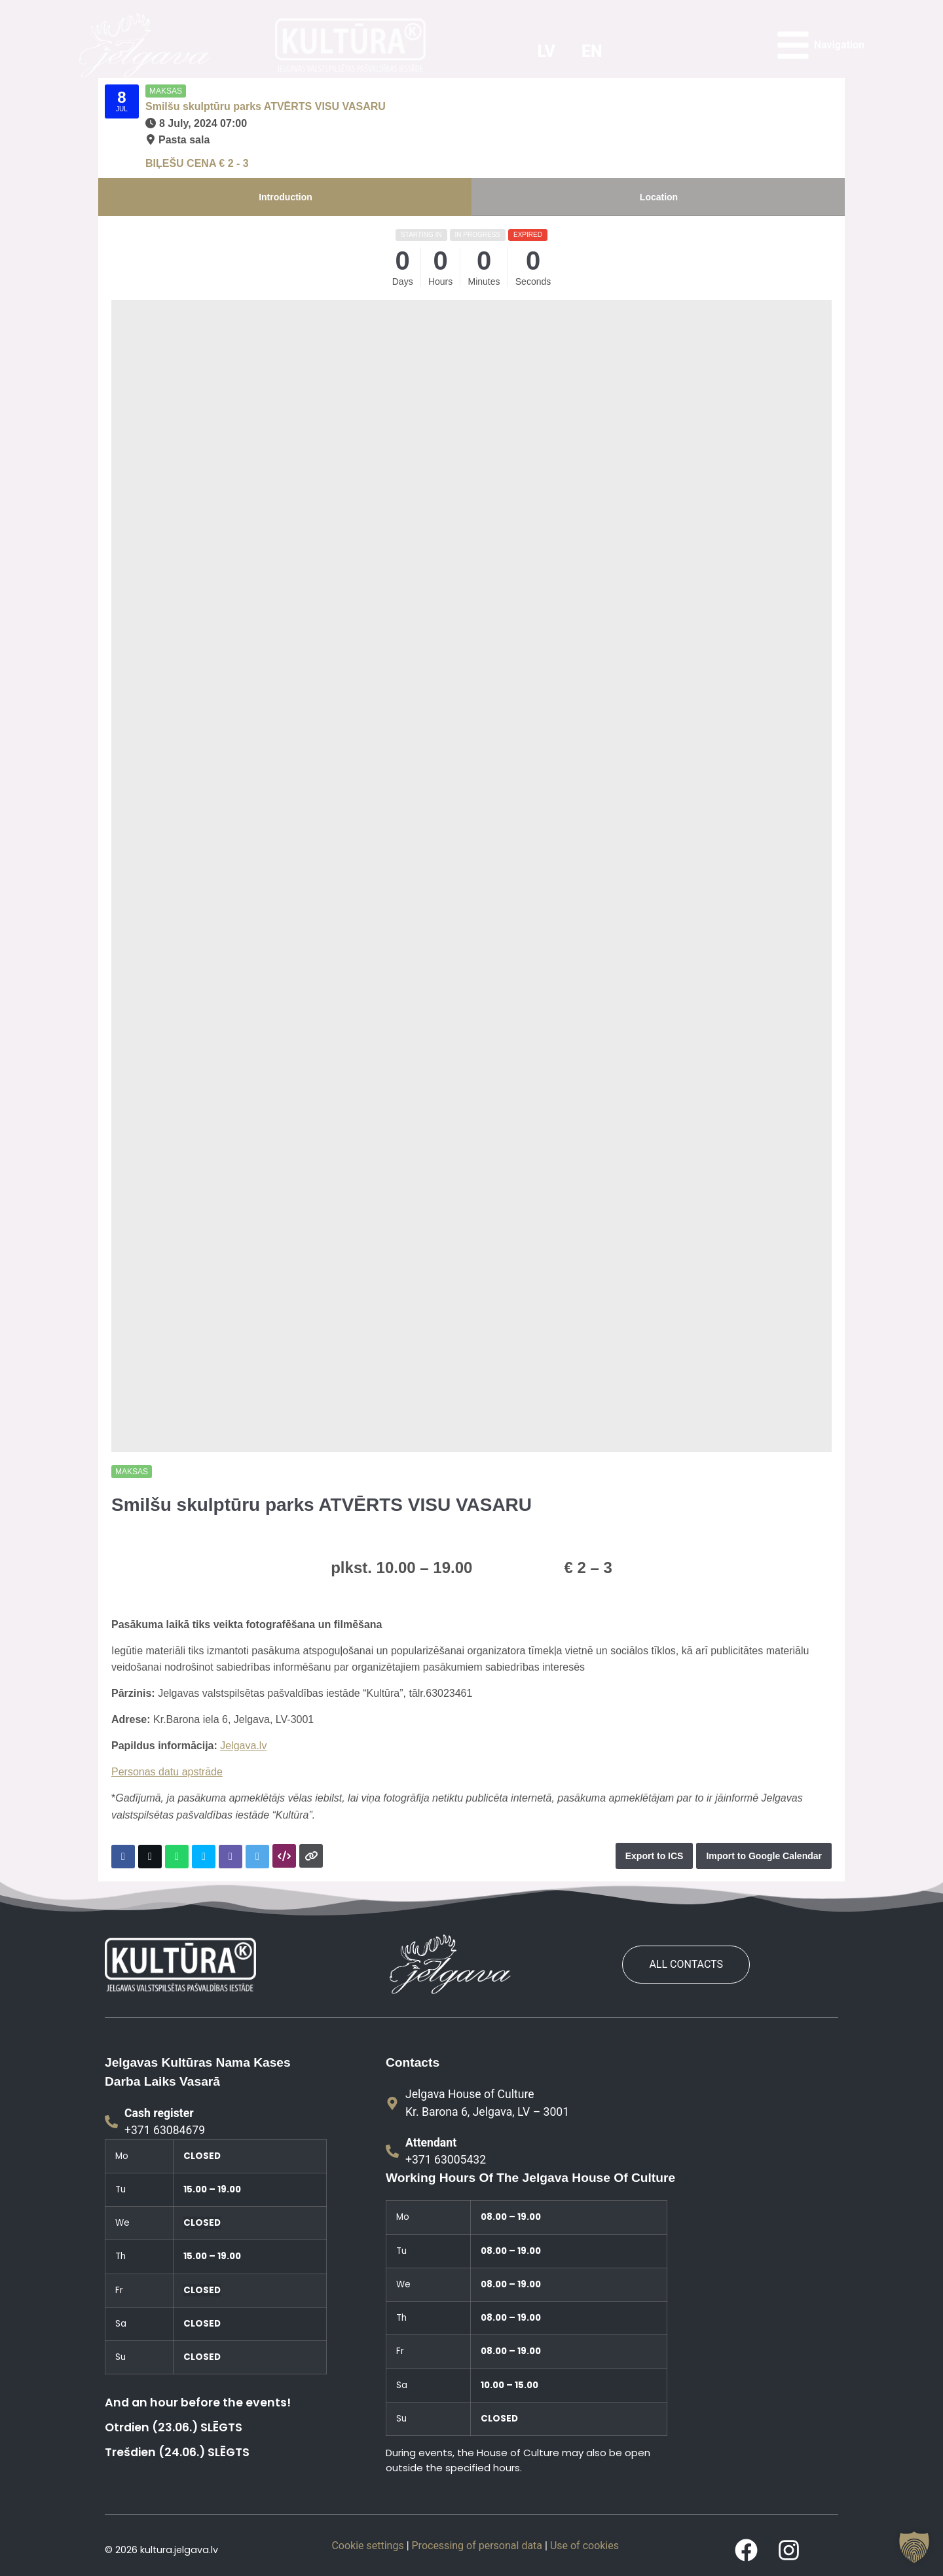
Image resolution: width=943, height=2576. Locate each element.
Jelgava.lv (243, 1745)
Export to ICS (654, 1856)
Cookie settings (367, 2545)
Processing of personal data (477, 2545)
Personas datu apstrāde (167, 1771)
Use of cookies (584, 2545)
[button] (914, 2547)
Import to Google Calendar (764, 1856)
